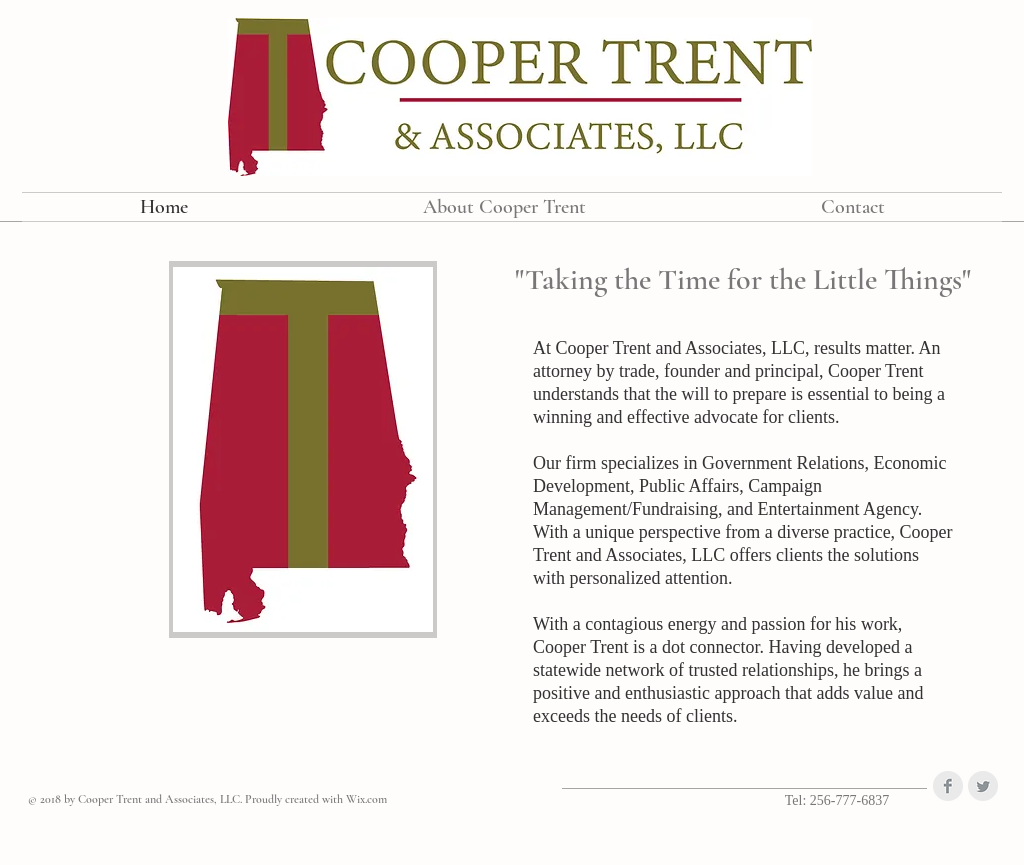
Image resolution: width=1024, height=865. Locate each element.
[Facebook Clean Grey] (948, 786)
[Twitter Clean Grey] (983, 786)
